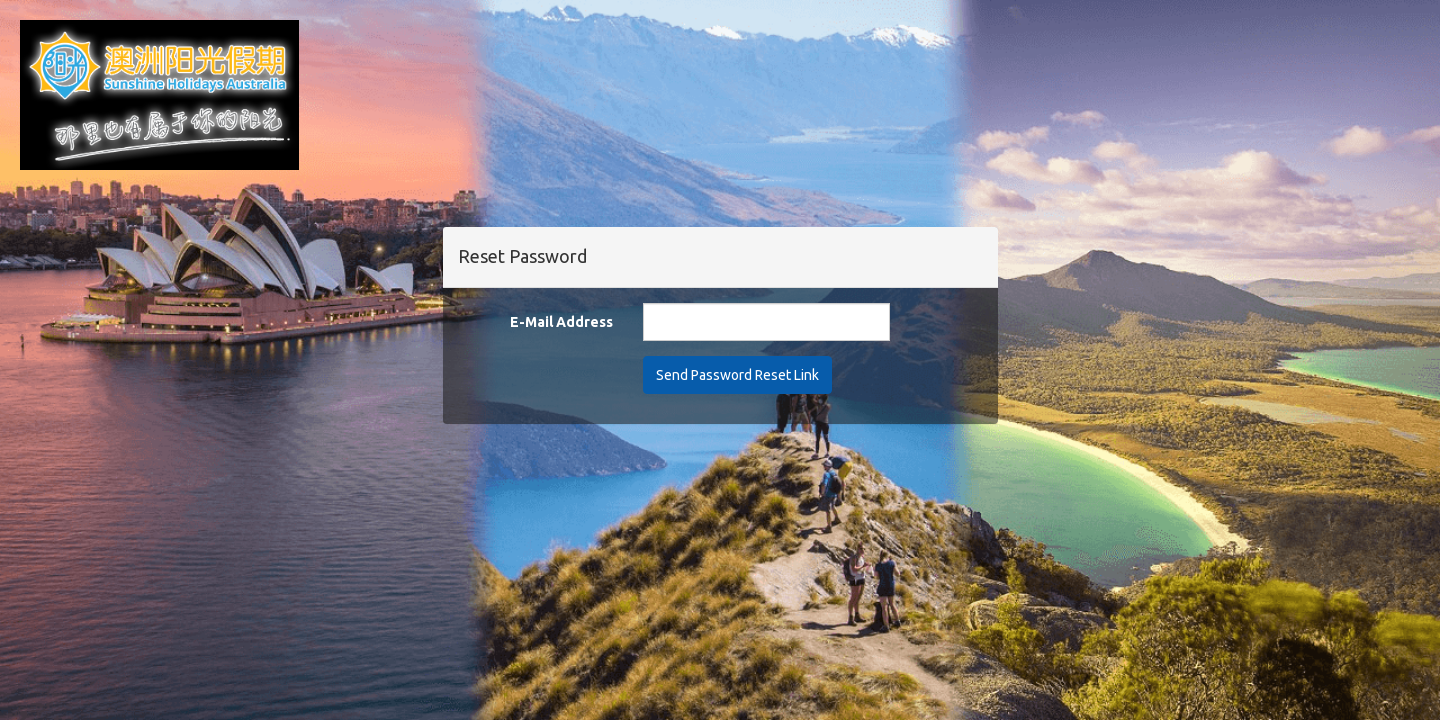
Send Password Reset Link (737, 375)
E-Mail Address (561, 322)
